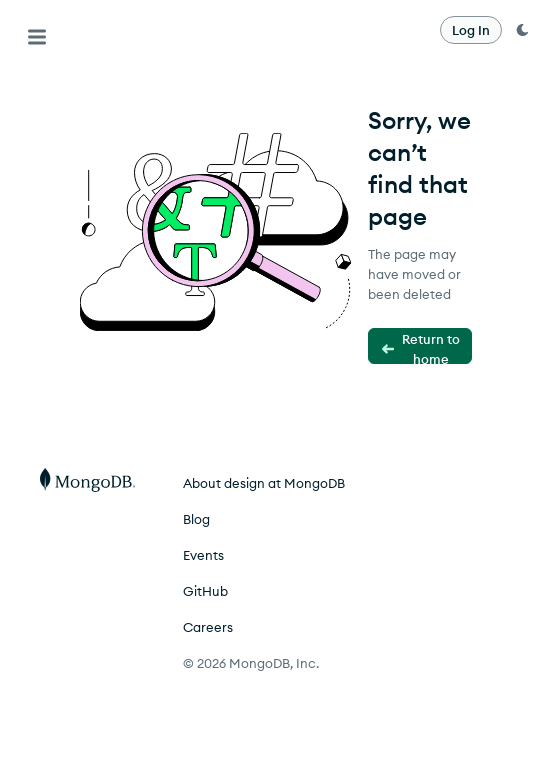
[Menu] (37, 37)
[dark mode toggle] (522, 30)
